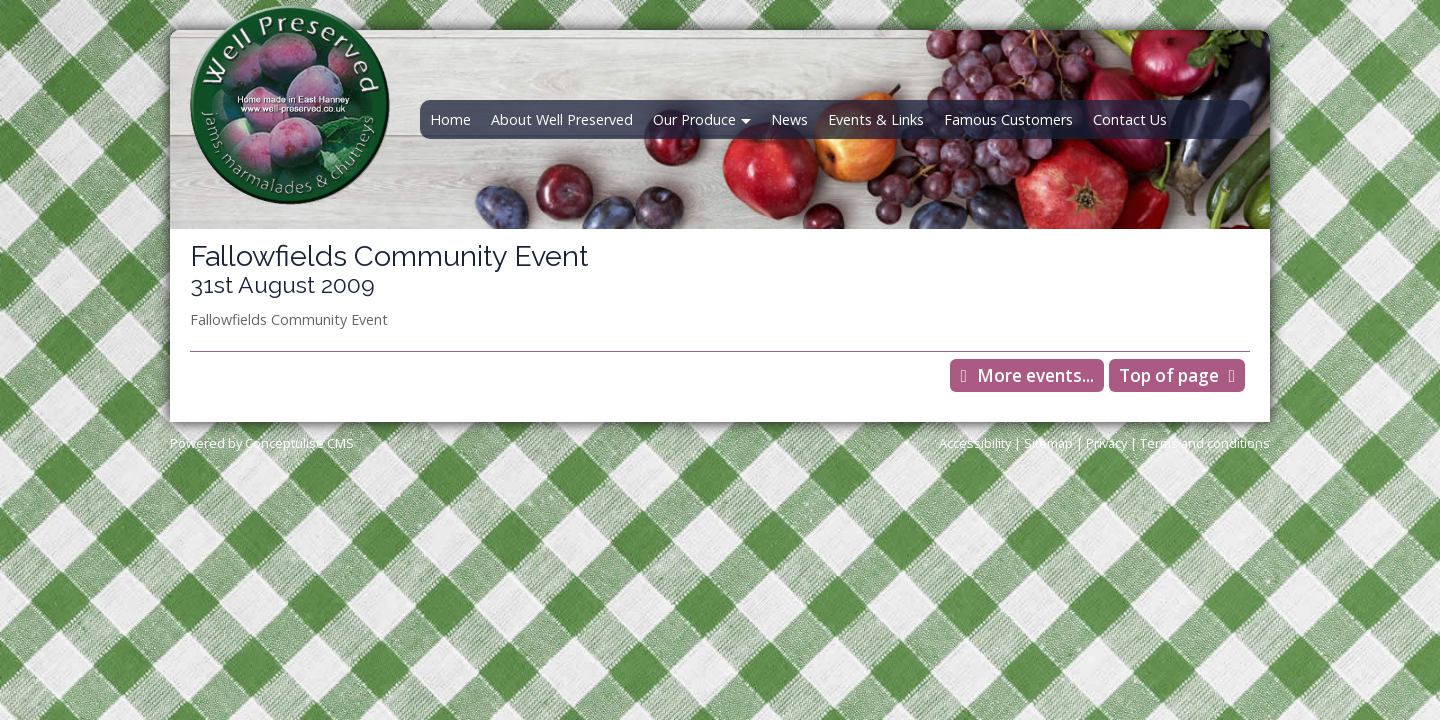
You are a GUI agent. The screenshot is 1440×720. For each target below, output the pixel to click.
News (789, 119)
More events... (1035, 375)
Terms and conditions (1205, 443)
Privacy (1106, 443)
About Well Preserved (562, 119)
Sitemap (1048, 443)
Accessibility (975, 443)
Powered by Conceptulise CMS (262, 443)
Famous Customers (1008, 119)
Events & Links (876, 119)
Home (450, 119)
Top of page (1169, 375)
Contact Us (1130, 119)
